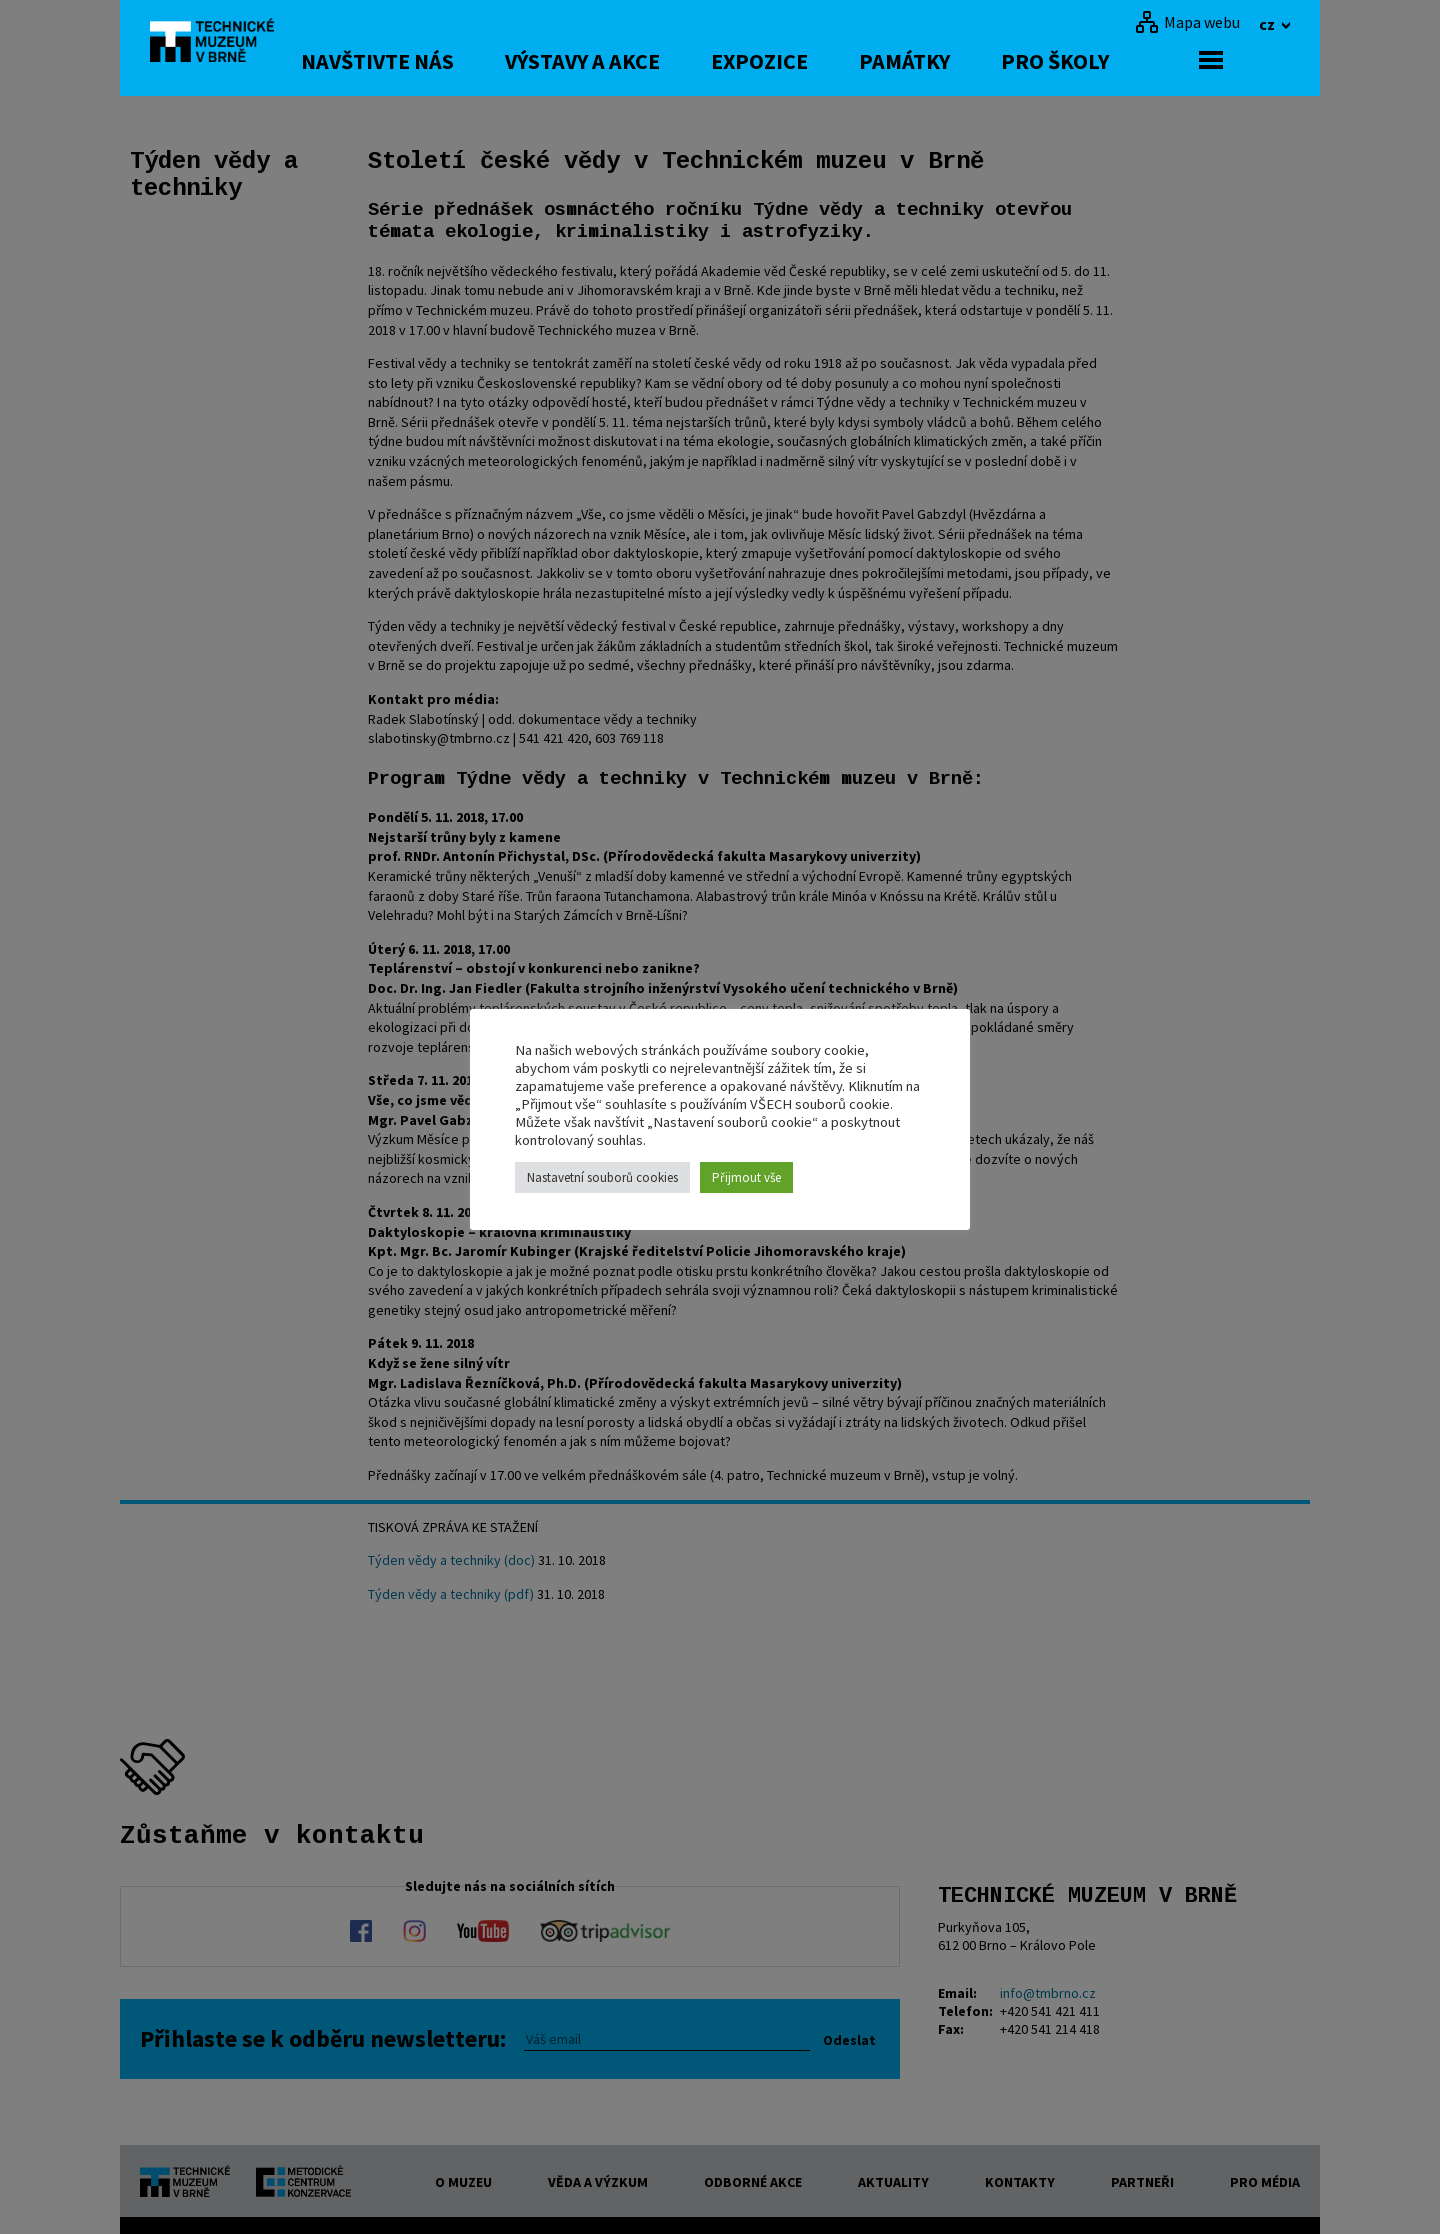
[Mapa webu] (1187, 22)
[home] (224, 45)
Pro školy (1122, 61)
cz (1268, 24)
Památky (971, 61)
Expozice (826, 61)
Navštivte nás (444, 61)
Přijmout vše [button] (746, 1177)
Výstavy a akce (649, 61)
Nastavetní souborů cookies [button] (602, 1177)
